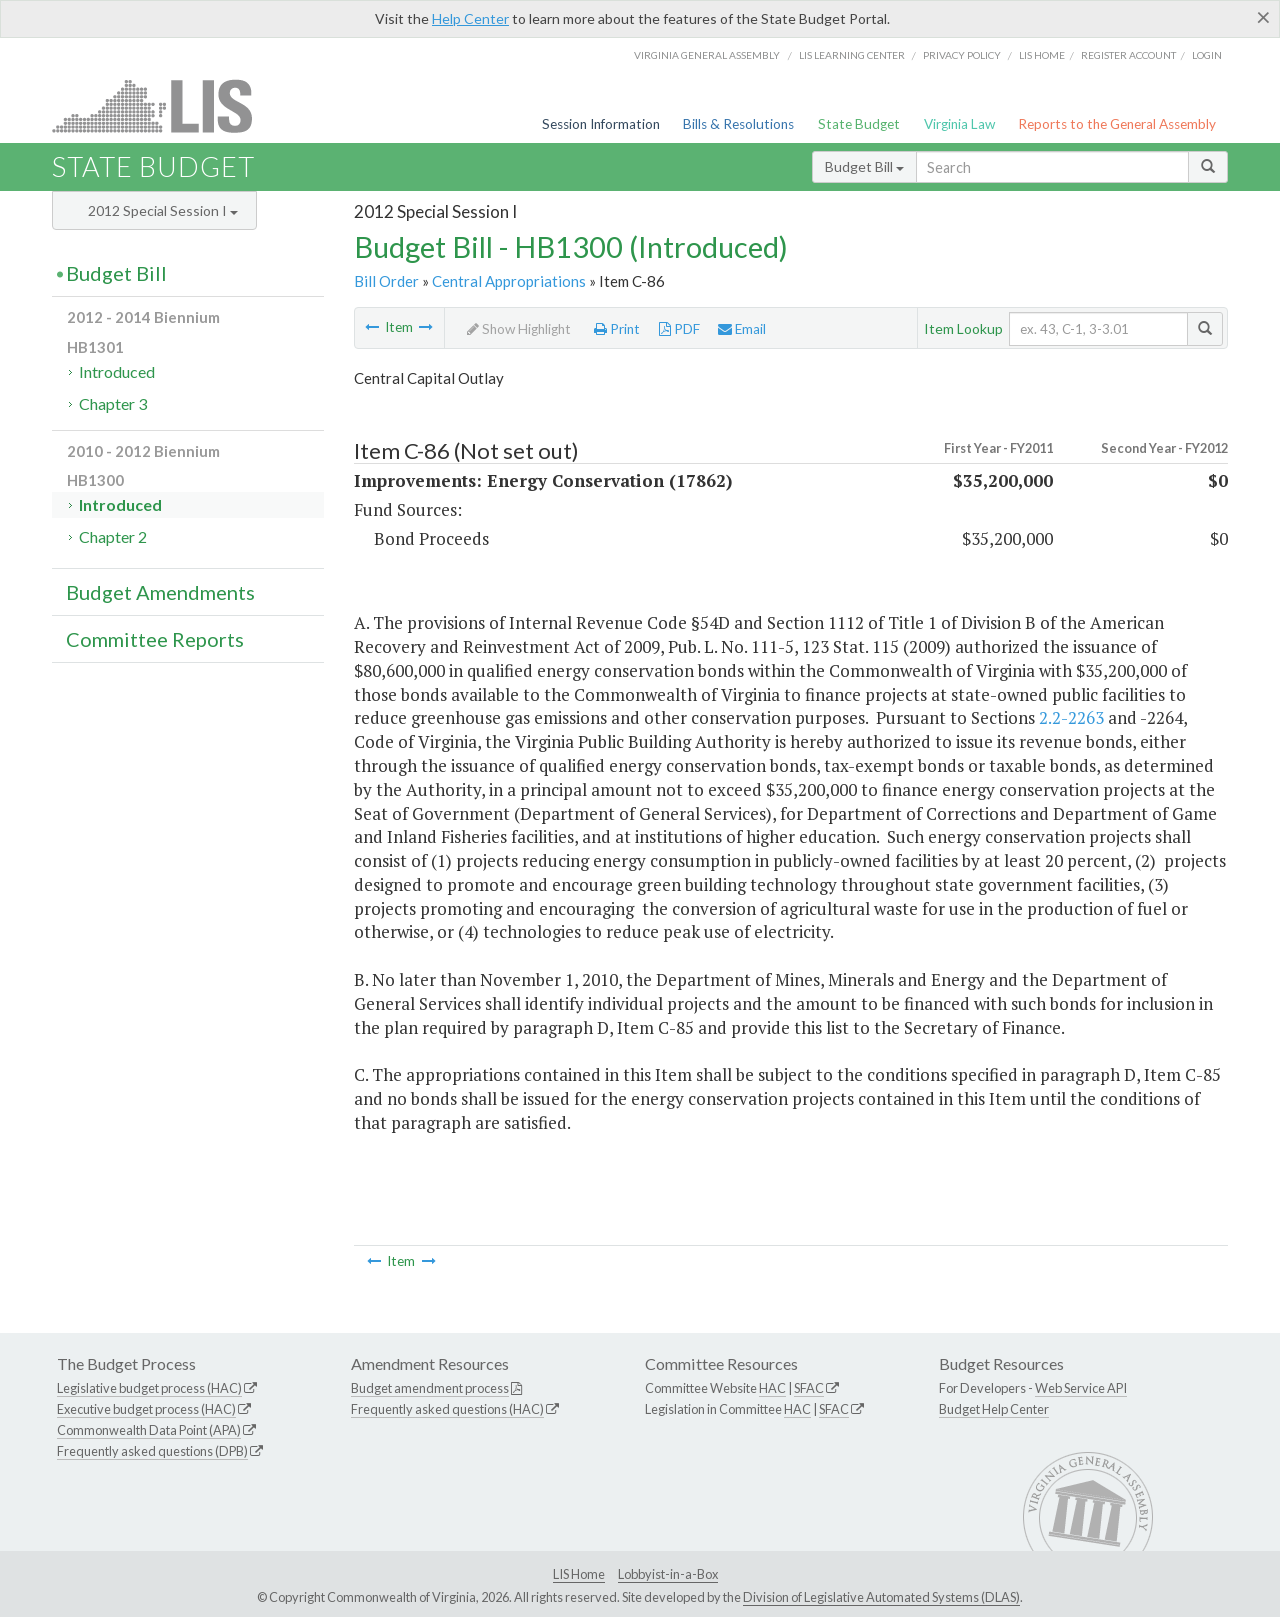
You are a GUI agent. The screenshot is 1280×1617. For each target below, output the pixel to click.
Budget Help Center (994, 1409)
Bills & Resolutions (738, 124)
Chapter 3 (113, 403)
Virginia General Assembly (707, 55)
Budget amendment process (430, 1388)
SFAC (809, 1388)
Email (742, 329)
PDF (679, 329)
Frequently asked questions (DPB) (152, 1451)
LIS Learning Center (852, 55)
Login (1207, 55)
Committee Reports (155, 639)
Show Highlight (519, 329)
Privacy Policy (962, 55)
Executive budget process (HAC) (146, 1409)
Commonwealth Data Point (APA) (149, 1430)
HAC (772, 1388)
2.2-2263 (1071, 717)
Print (617, 329)
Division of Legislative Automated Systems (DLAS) (881, 1597)
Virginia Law (959, 124)
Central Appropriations (509, 281)
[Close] (1263, 17)
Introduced (117, 371)
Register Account (1128, 55)
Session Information (601, 124)
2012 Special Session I (163, 210)
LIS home (1042, 55)
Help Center (470, 18)
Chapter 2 (113, 536)
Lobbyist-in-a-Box (668, 1574)
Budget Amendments (160, 592)
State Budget (859, 124)
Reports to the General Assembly (1117, 124)
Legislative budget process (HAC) (149, 1388)
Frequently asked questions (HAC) (447, 1409)
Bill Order (386, 281)
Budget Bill (864, 166)
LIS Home (579, 1574)
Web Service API (1081, 1388)
